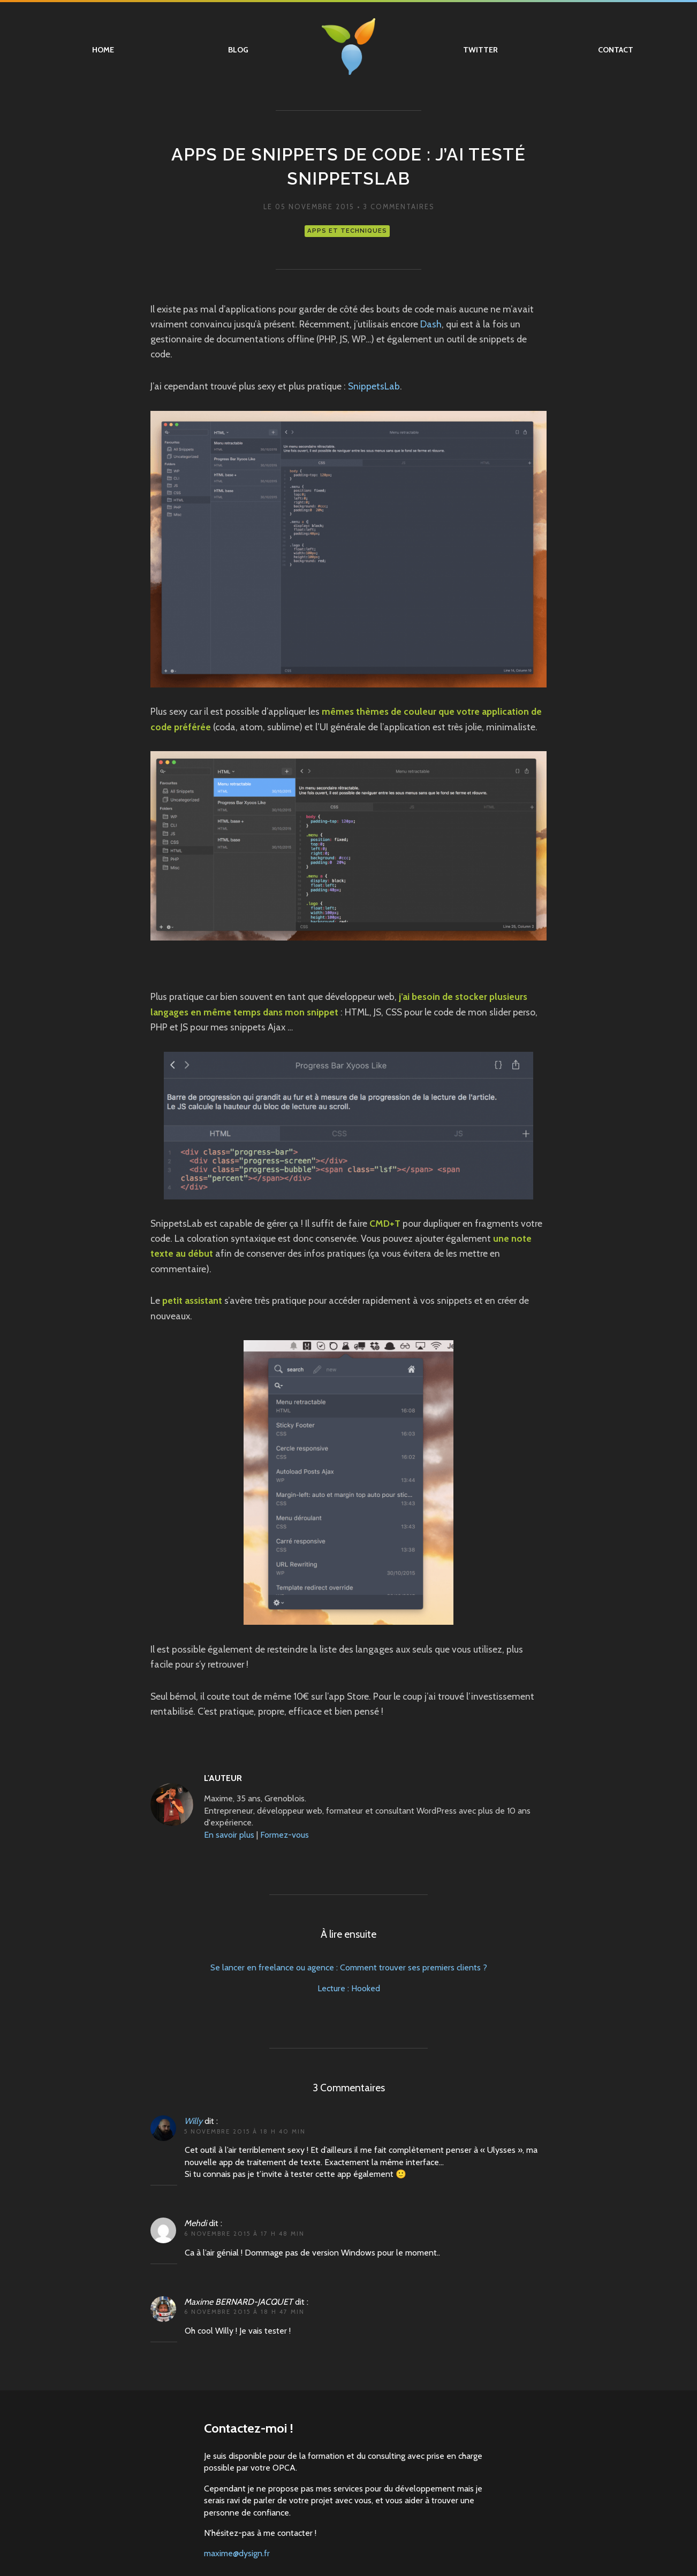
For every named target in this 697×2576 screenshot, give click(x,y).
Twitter (480, 50)
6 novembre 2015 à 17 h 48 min (244, 2233)
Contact (615, 50)
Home (103, 50)
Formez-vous (284, 1835)
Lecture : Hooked (348, 1988)
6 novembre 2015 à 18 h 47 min (244, 2311)
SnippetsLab (374, 386)
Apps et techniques (347, 230)
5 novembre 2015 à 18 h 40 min (245, 2131)
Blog (238, 50)
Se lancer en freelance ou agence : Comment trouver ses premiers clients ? (348, 1967)
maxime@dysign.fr (237, 2553)
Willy (193, 2121)
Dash (431, 324)
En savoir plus (229, 1835)
